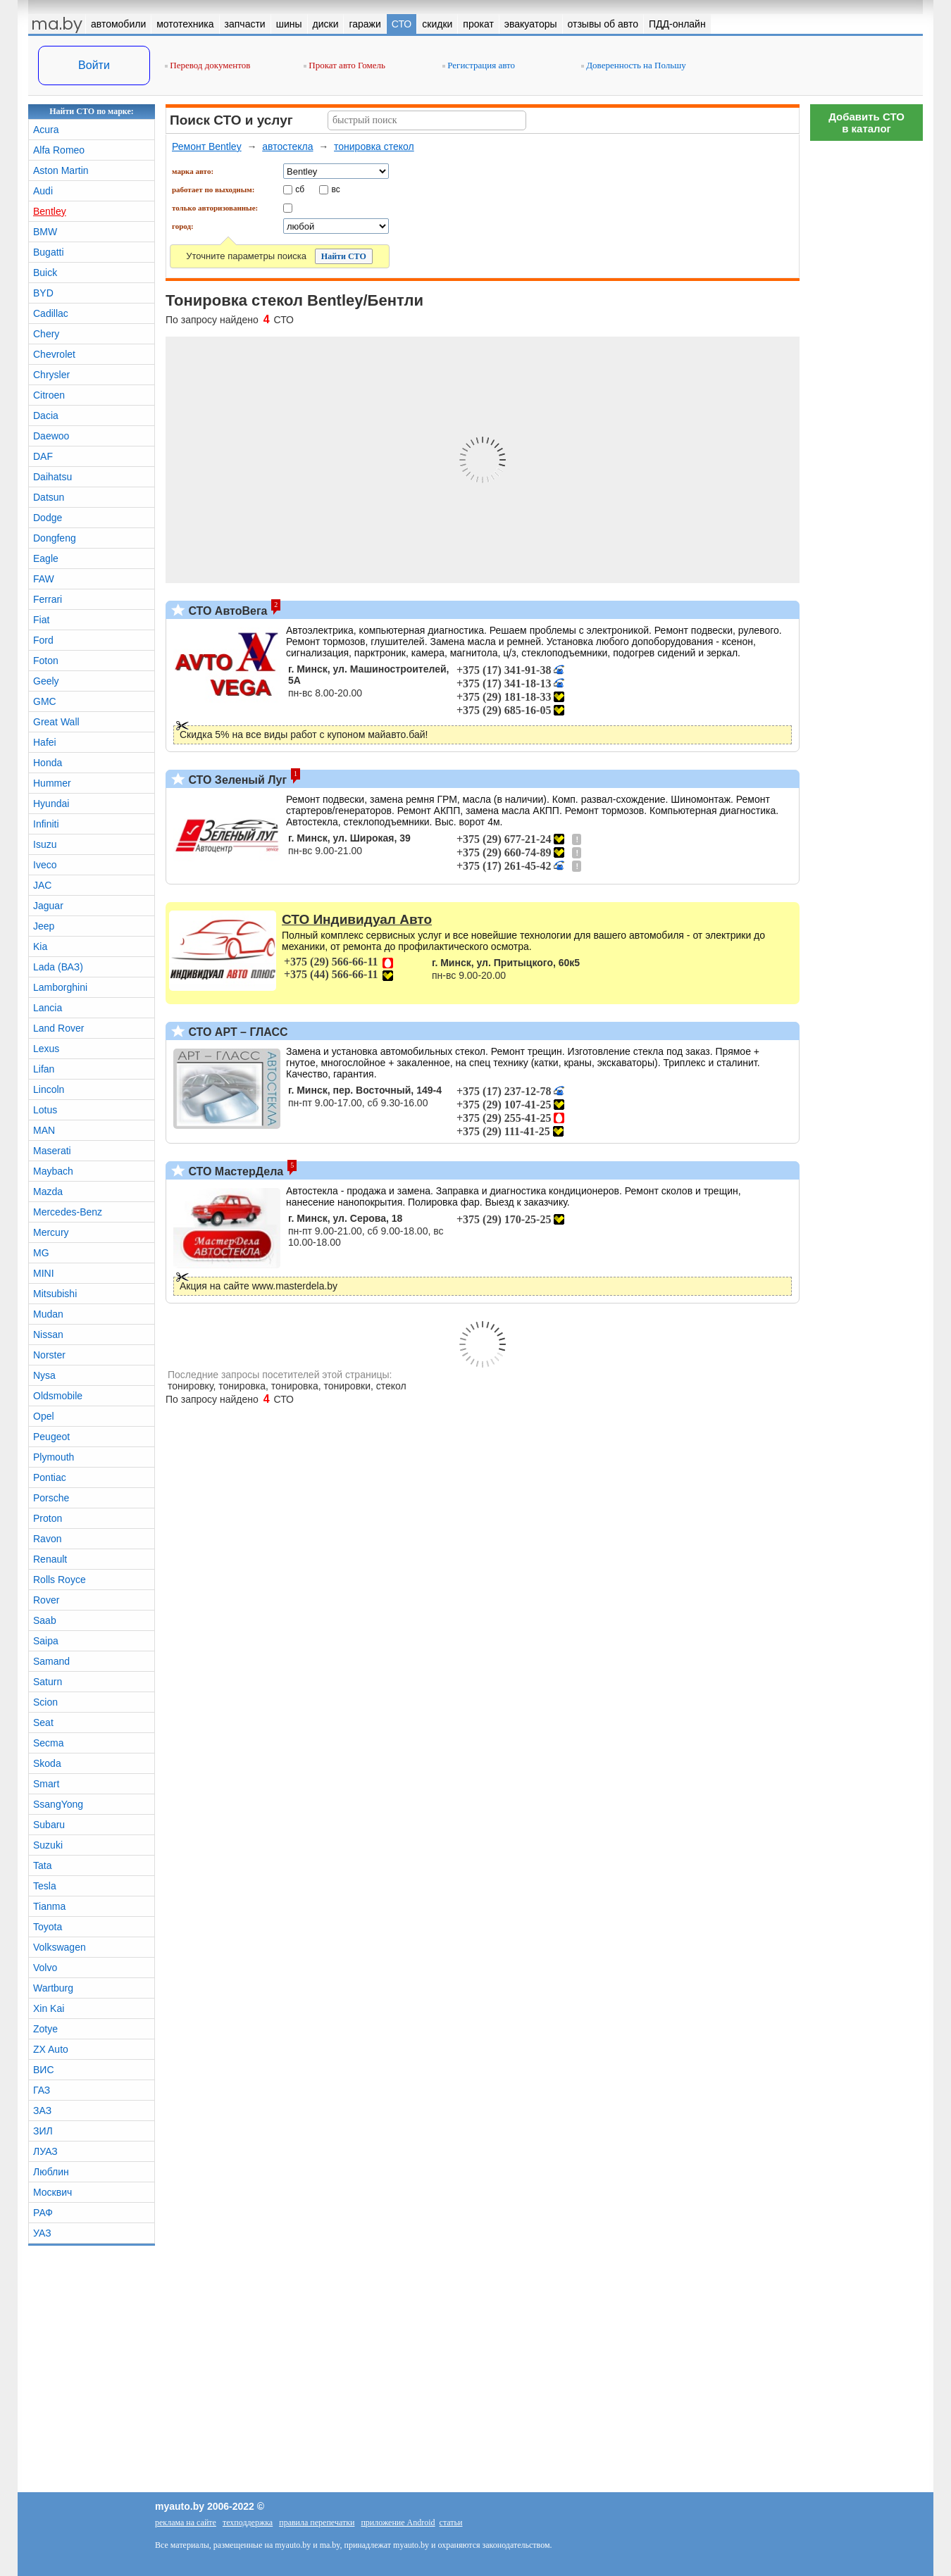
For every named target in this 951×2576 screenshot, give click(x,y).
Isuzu (44, 844)
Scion (45, 1702)
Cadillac (50, 313)
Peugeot (51, 1436)
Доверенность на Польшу (633, 65)
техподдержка (248, 2522)
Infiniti (46, 824)
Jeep (43, 926)
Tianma (49, 1906)
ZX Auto (50, 2049)
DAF (43, 456)
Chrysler (51, 374)
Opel (43, 1416)
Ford (43, 640)
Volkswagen (59, 1947)
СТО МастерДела (234, 1171)
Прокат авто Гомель (344, 65)
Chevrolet (54, 354)
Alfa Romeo (59, 150)
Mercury (51, 1232)
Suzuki (48, 1845)
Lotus (45, 1109)
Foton (45, 660)
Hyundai (51, 803)
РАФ (43, 2212)
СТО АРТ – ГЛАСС (236, 1032)
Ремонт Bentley (207, 146)
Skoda (47, 1763)
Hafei (44, 742)
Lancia (47, 1007)
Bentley (49, 211)
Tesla (44, 1886)
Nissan (48, 1334)
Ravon (47, 1538)
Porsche (51, 1497)
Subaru (49, 1824)
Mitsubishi (55, 1293)
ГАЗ (41, 2090)
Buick (45, 272)
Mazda (48, 1191)
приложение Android (398, 2522)
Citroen (49, 395)
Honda (47, 762)
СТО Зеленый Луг (236, 780)
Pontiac (49, 1477)
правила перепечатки (316, 2522)
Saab (44, 1620)
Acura (46, 129)
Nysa (44, 1375)
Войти (94, 65)
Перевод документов (207, 65)
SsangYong (58, 1804)
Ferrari (47, 599)
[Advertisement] (866, 359)
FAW (43, 578)
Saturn (47, 1681)
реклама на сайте (185, 2522)
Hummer (52, 783)
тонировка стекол (374, 146)
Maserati (52, 1150)
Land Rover (58, 1028)
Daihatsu (52, 476)
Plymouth (53, 1457)
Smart (46, 1783)
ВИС (43, 2069)
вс (336, 189)
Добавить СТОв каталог (866, 123)
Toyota (47, 1926)
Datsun (48, 497)
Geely (46, 681)
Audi (43, 190)
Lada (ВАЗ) (58, 967)
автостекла (287, 146)
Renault (50, 1559)
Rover (46, 1600)
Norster (49, 1355)
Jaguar (48, 905)
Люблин (51, 2171)
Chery (46, 333)
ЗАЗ (42, 2110)
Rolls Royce (59, 1579)
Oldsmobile (57, 1395)
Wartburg (53, 1988)
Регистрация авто (478, 65)
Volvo (45, 1967)
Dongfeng (54, 538)
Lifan (43, 1069)
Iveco (44, 864)
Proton (47, 1518)
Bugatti (48, 252)
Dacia (45, 415)
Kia (40, 946)
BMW (45, 231)
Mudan (48, 1314)
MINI (43, 1273)
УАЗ (42, 2233)
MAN (44, 1130)
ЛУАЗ (45, 2151)
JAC (42, 885)
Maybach (53, 1171)
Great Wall (56, 721)
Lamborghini (60, 987)
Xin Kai (48, 2008)
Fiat (41, 619)
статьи (451, 2522)
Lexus (46, 1048)
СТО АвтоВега (226, 611)
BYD (43, 293)
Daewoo (51, 436)
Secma (48, 1743)
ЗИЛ (43, 2131)
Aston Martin (61, 170)
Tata (42, 1865)
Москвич (52, 2192)
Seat (43, 1722)
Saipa (45, 1640)
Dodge (47, 517)
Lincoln (48, 1089)
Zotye (45, 2028)
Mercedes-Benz (67, 1212)
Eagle (45, 558)
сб (299, 189)
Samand (51, 1661)
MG (41, 1252)
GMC (44, 701)
